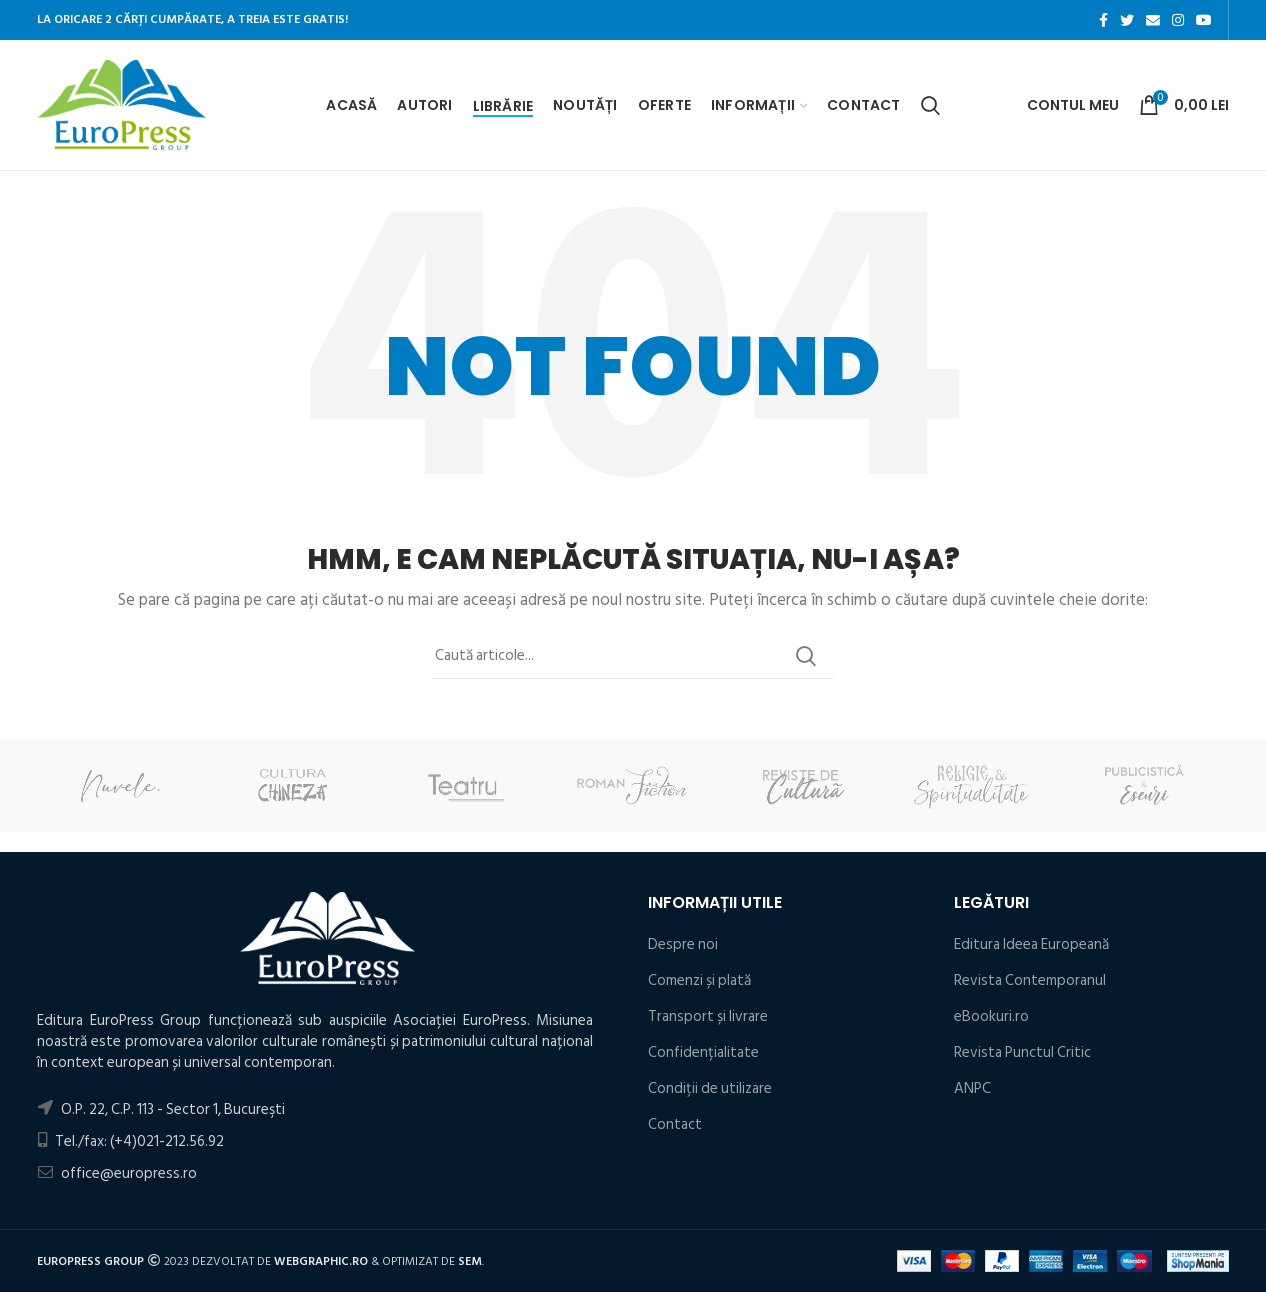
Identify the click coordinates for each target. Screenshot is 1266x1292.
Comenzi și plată (699, 980)
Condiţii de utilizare (710, 1088)
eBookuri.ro (991, 1016)
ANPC (972, 1088)
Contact (675, 1124)
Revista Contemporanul (1030, 980)
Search (806, 656)
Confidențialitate (703, 1052)
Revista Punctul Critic (1022, 1052)
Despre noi (683, 944)
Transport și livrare (708, 1016)
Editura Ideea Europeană (1031, 944)
